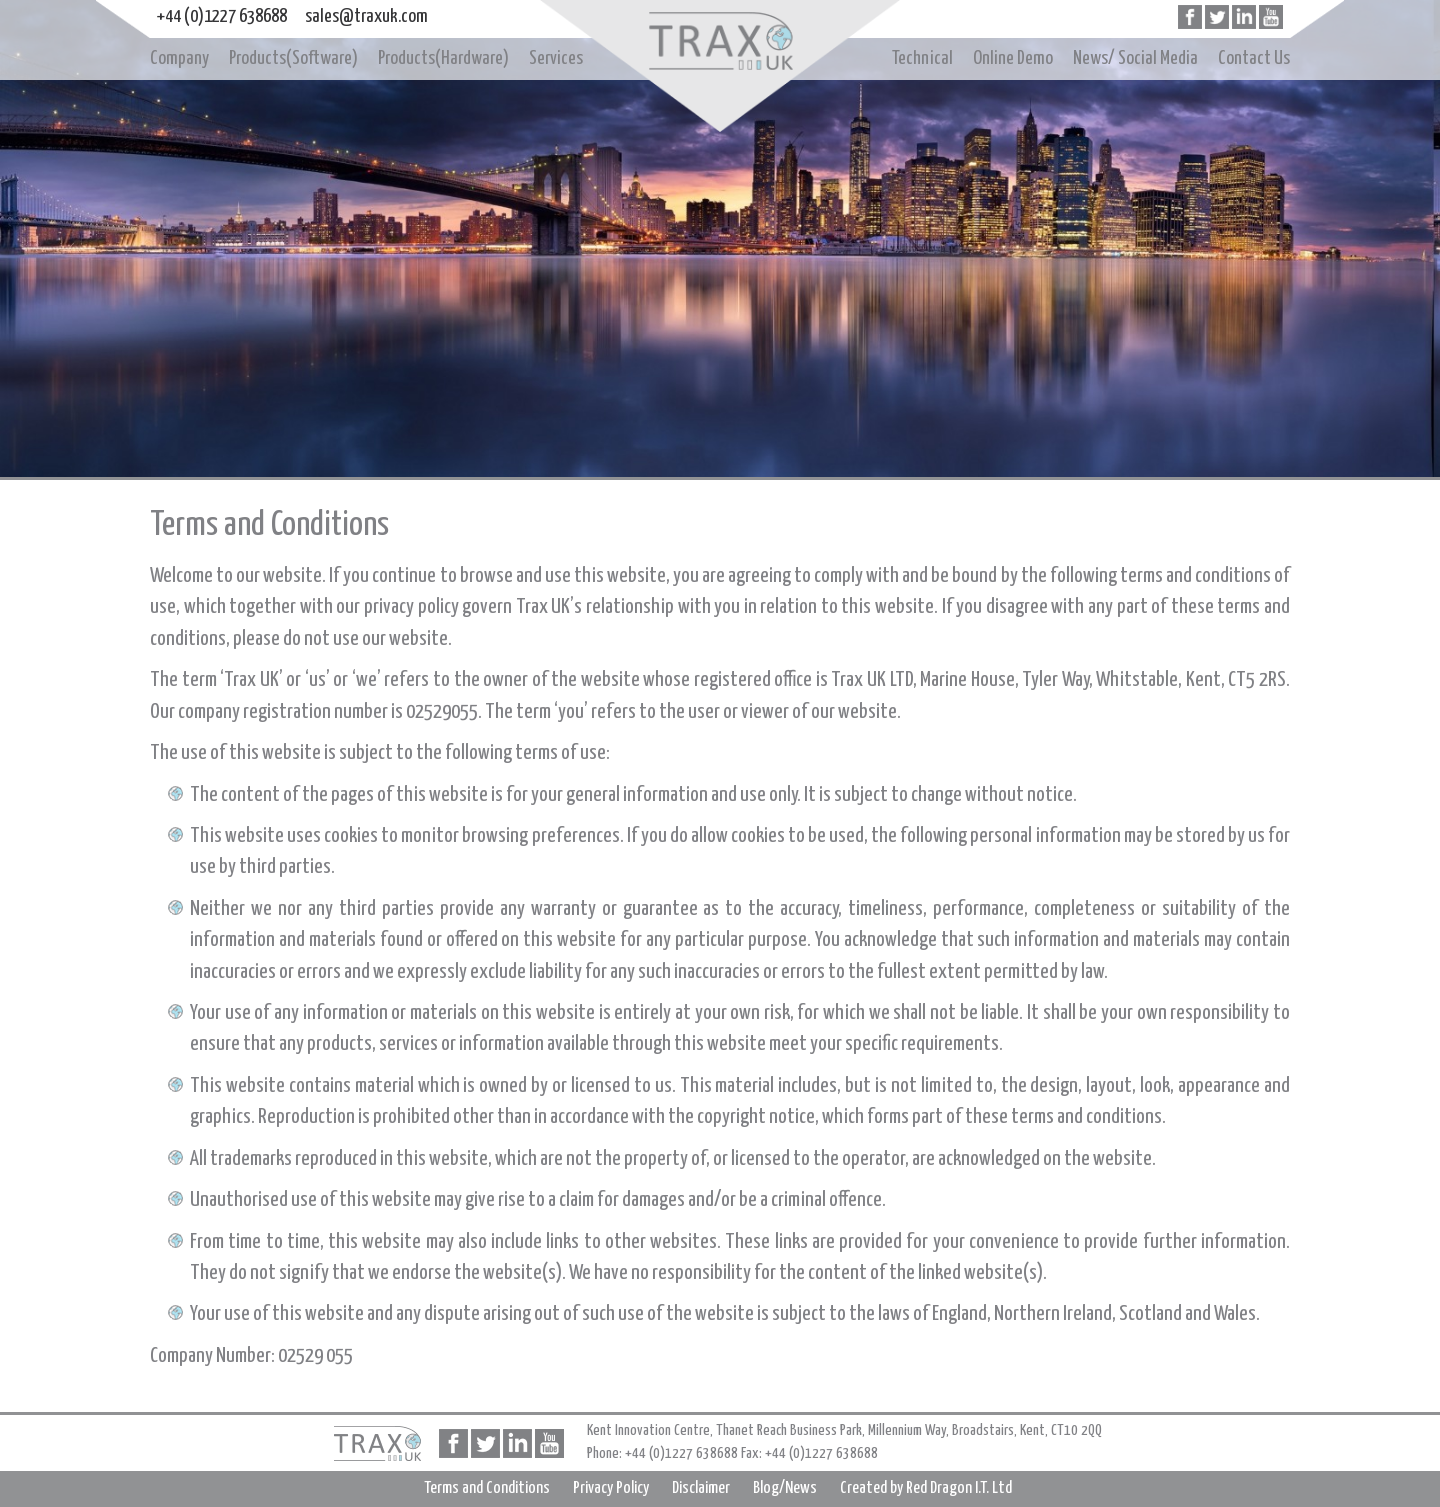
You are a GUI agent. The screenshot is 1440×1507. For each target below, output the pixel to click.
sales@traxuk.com (366, 16)
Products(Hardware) (443, 58)
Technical (922, 58)
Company (179, 58)
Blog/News (785, 1488)
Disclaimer (701, 1488)
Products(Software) (293, 58)
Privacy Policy (611, 1488)
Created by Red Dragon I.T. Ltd (926, 1488)
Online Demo (1013, 58)
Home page (720, 42)
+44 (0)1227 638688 (222, 16)
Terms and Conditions (487, 1488)
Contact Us (1254, 58)
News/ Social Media (1135, 58)
